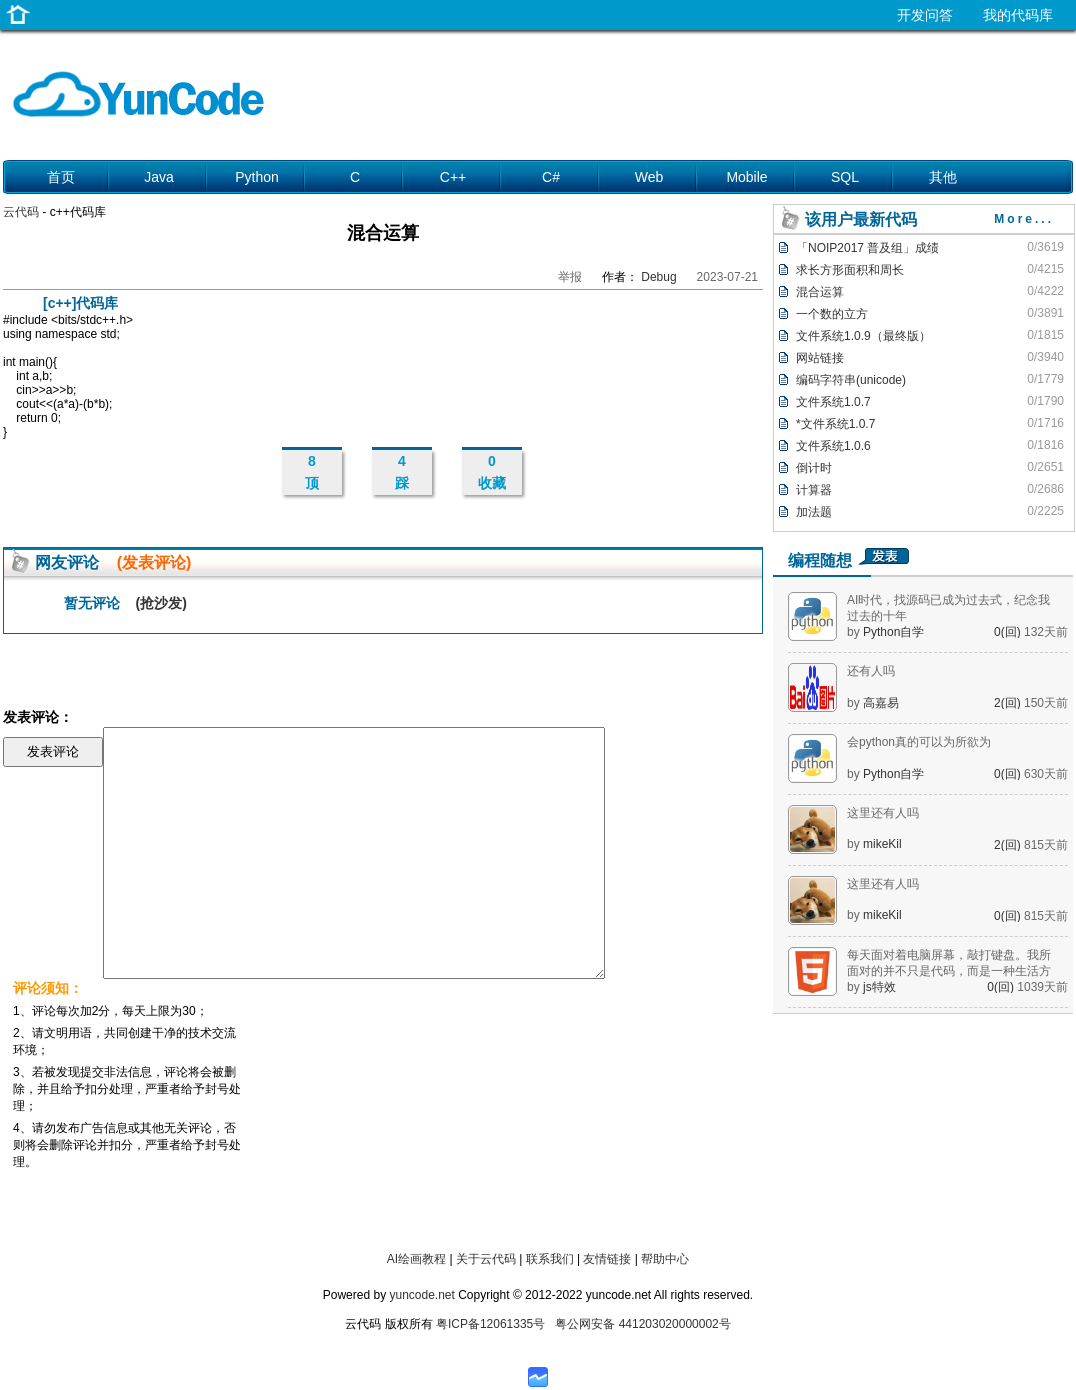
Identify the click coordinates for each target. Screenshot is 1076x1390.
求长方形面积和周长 (850, 270)
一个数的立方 (832, 314)
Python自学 (893, 632)
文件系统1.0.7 (833, 402)
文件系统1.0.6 (833, 446)
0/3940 (1045, 357)
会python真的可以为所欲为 (919, 742)
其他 (943, 177)
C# (551, 177)
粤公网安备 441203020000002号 (642, 1324)
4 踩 (402, 472)
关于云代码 (486, 1259)
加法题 (814, 512)
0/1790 (1045, 401)
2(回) (1009, 703)
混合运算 (820, 292)
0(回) (1009, 632)
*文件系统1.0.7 (835, 424)
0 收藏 (492, 472)
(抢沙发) (161, 603)
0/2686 (1045, 489)
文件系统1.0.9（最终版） (863, 336)
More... (1024, 219)
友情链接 (607, 1259)
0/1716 (1045, 423)
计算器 (814, 490)
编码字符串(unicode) (851, 380)
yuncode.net (421, 1295)
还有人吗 (871, 671)
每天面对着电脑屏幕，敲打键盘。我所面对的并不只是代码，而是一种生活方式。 (949, 971)
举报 (570, 277)
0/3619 (1045, 247)
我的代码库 (1018, 15)
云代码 (21, 212)
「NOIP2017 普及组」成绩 (867, 248)
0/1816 (1045, 445)
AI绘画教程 (416, 1259)
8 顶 (312, 472)
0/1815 (1045, 335)
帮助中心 (665, 1259)
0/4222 (1045, 291)
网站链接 (820, 358)
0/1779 (1045, 379)
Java (159, 177)
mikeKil (882, 844)
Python (257, 177)
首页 (61, 177)
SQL (845, 177)
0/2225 (1045, 511)
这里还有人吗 (883, 813)
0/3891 (1045, 313)
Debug (658, 277)
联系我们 (550, 1259)
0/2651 (1045, 467)
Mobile (746, 177)
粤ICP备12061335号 (490, 1324)
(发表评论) (154, 562)
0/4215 (1045, 269)
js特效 (879, 987)
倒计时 (814, 468)
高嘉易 (881, 703)
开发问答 (925, 15)
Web (649, 177)
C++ (453, 177)
